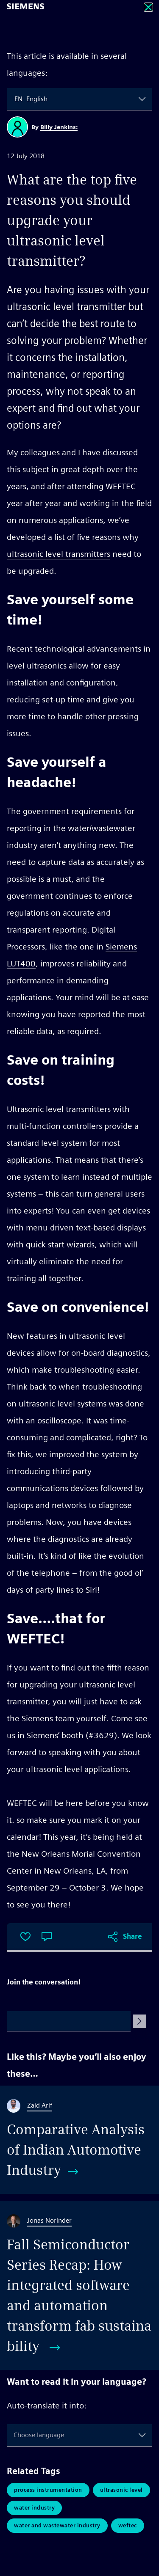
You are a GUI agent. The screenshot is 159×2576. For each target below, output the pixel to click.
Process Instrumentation (48, 2490)
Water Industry (34, 2507)
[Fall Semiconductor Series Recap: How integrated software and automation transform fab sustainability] (79, 2285)
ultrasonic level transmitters (58, 554)
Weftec (127, 2525)
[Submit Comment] (139, 2021)
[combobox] (15, 99)
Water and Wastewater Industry (57, 2525)
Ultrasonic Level (121, 2490)
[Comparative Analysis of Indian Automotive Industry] (79, 2140)
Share (132, 1936)
